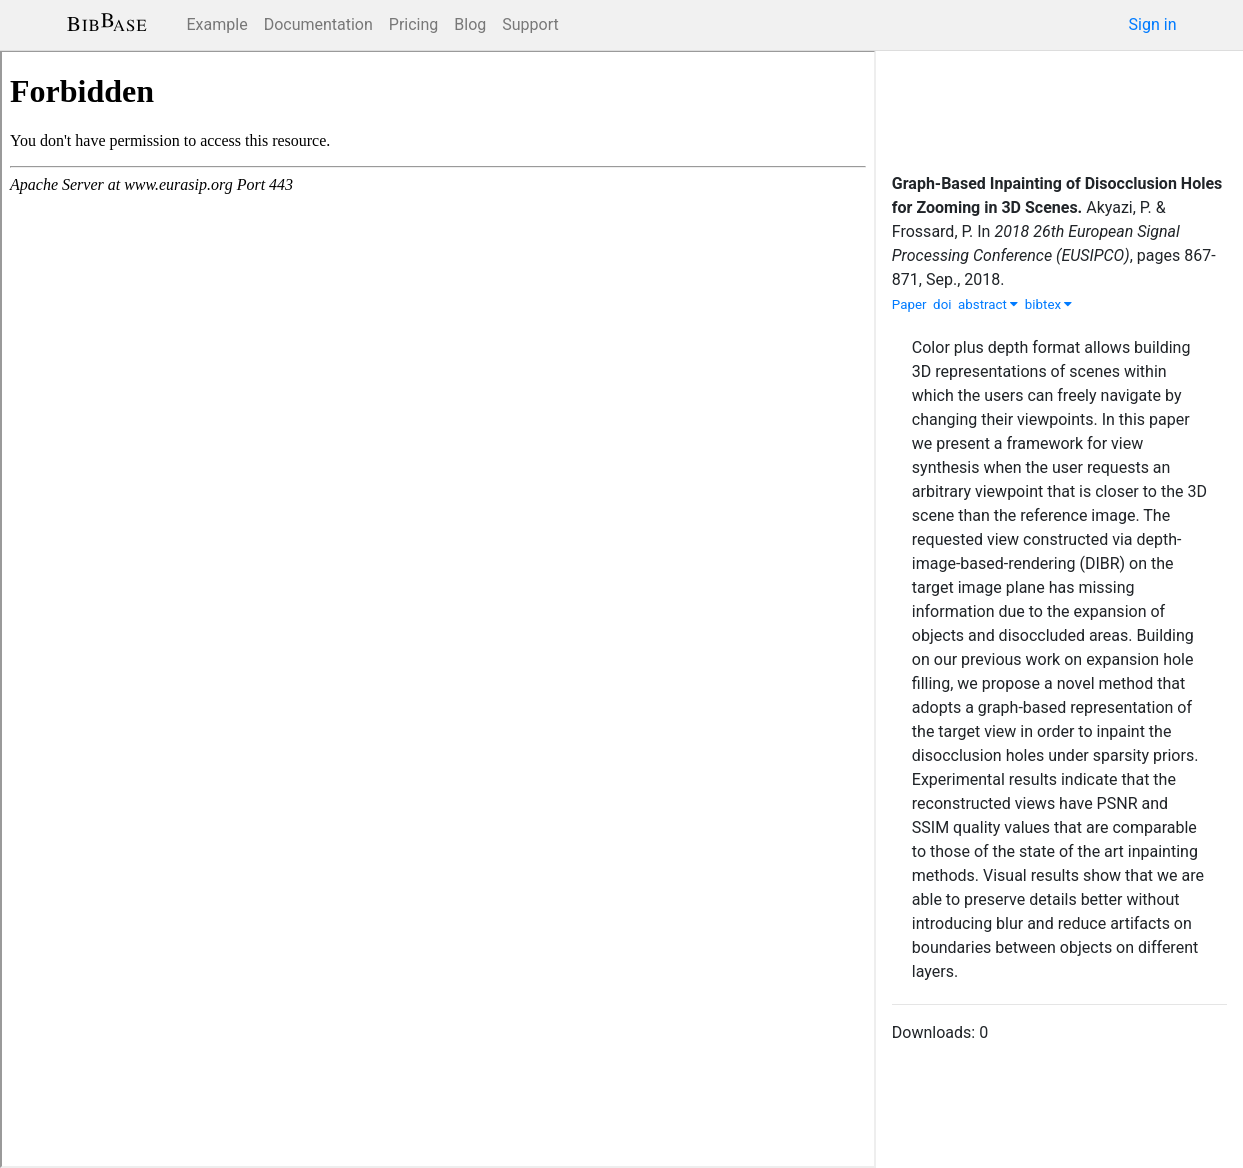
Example (217, 24)
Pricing (414, 24)
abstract (988, 304)
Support (530, 24)
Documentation (318, 24)
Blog (470, 24)
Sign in (1153, 24)
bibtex (1049, 304)
